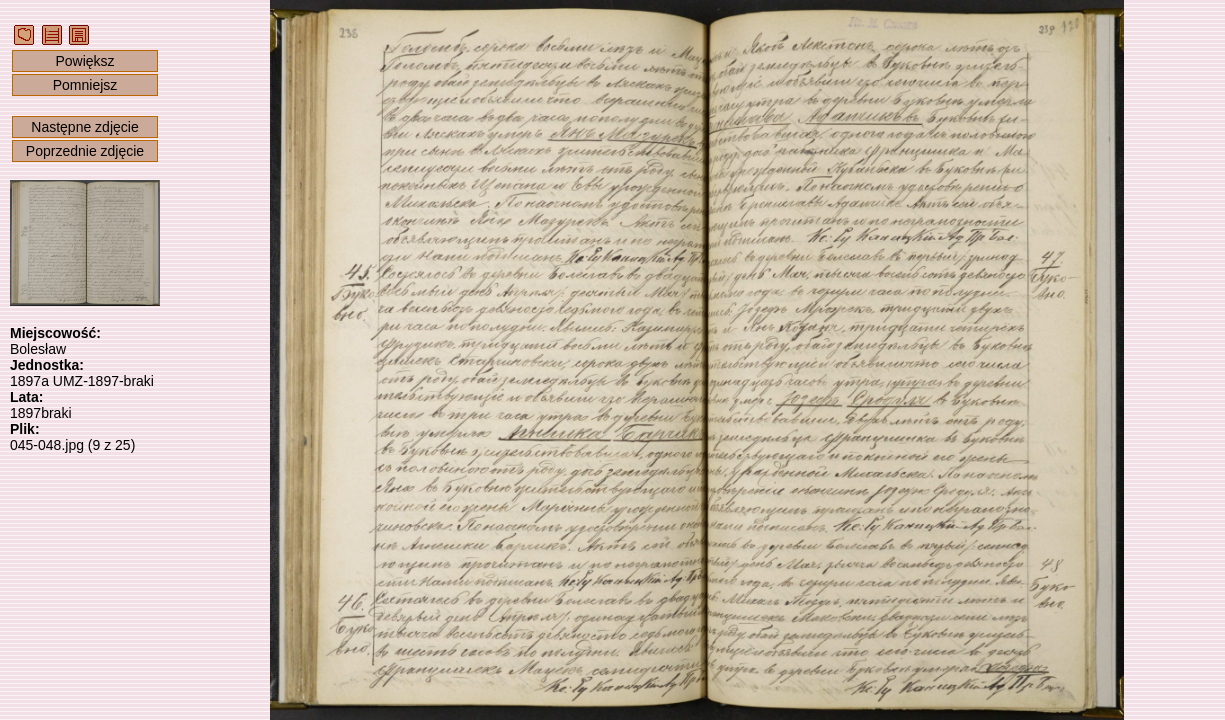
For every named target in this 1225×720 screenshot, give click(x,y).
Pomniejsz (85, 85)
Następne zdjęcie (84, 127)
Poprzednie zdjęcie (85, 151)
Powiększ (84, 61)
